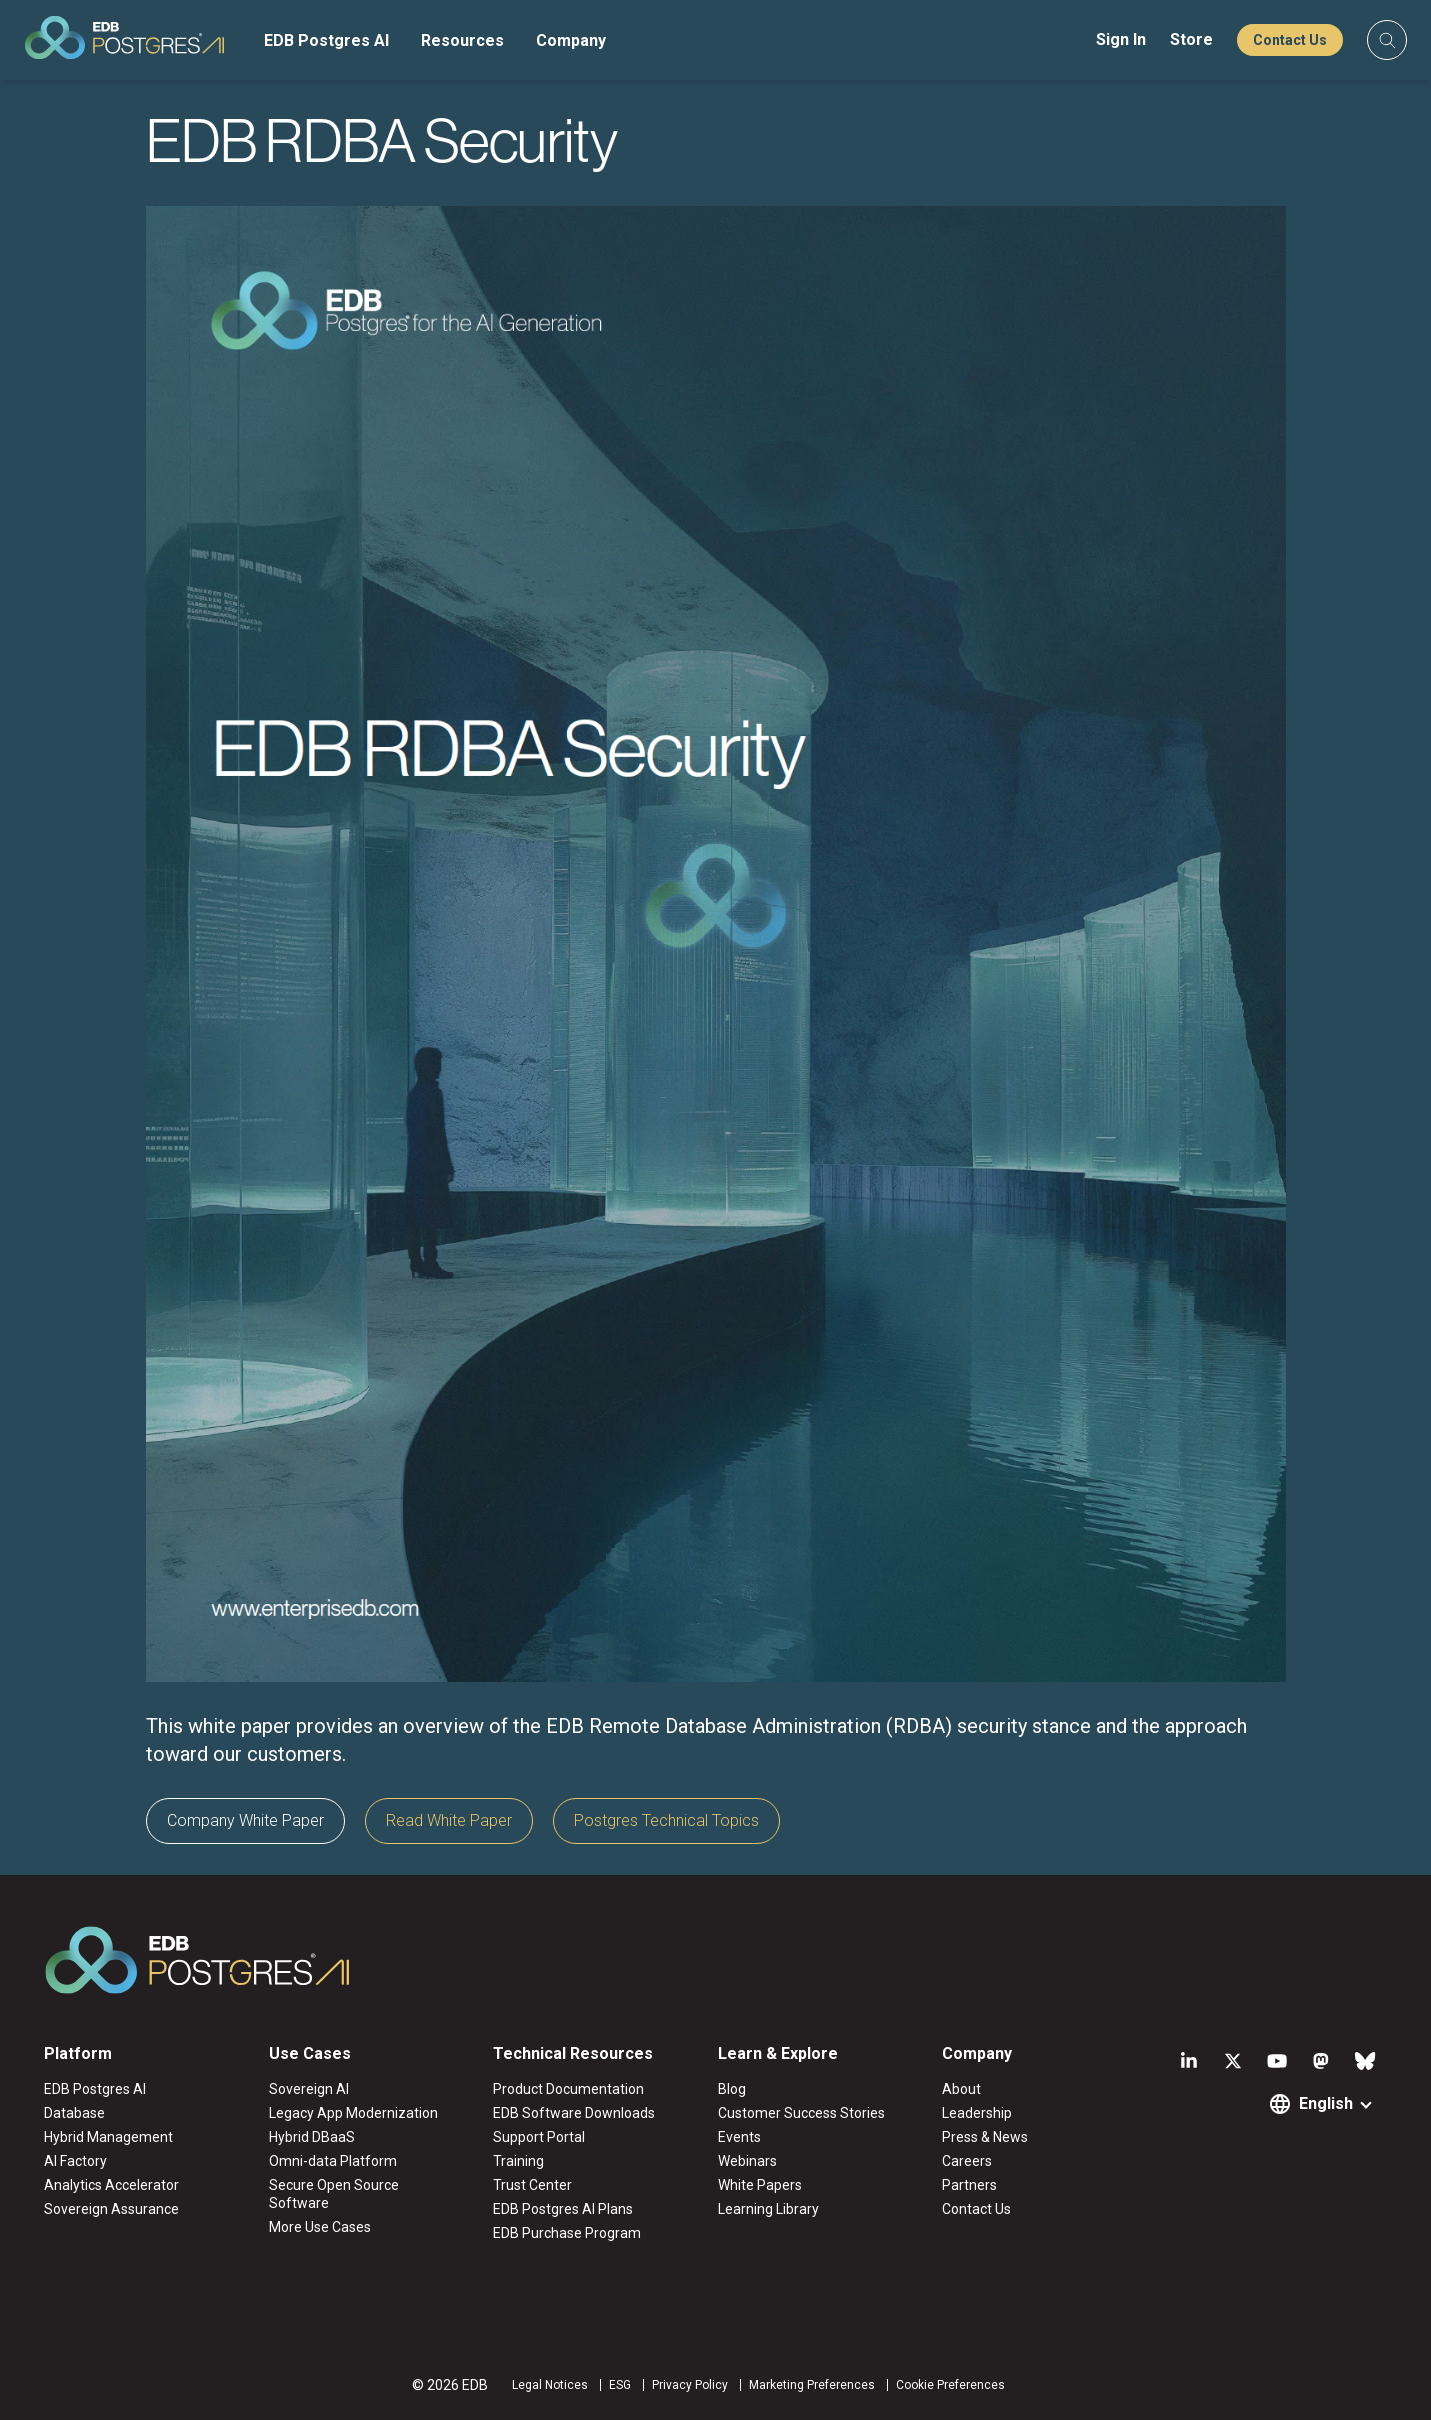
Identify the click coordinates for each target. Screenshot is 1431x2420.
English (1326, 2103)
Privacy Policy (690, 2385)
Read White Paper (449, 1820)
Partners (969, 2185)
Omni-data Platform (333, 2161)
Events (739, 2137)
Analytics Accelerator (111, 2185)
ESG (620, 2385)
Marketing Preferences (812, 2385)
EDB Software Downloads (574, 2113)
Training (518, 2161)
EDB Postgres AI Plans (563, 2209)
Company (571, 40)
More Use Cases (320, 2227)
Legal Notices (550, 2385)
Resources (462, 40)
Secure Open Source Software (334, 2194)
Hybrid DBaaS (312, 2137)
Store (1191, 39)
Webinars (747, 2161)
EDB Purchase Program (567, 2233)
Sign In (1121, 39)
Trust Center (532, 2185)
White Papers (760, 2185)
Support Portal (539, 2137)
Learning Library (768, 2209)
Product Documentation (568, 2089)
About (961, 2089)
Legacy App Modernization (353, 2113)
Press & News (985, 2137)
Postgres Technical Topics (666, 1820)
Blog (732, 2089)
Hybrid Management (108, 2137)
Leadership (977, 2113)
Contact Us (1290, 40)
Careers (967, 2161)
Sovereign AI (309, 2089)
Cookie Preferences (950, 2385)
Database (74, 2113)
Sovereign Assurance (111, 2209)
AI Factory (75, 2161)
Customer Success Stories (801, 2113)
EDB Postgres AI (326, 40)
